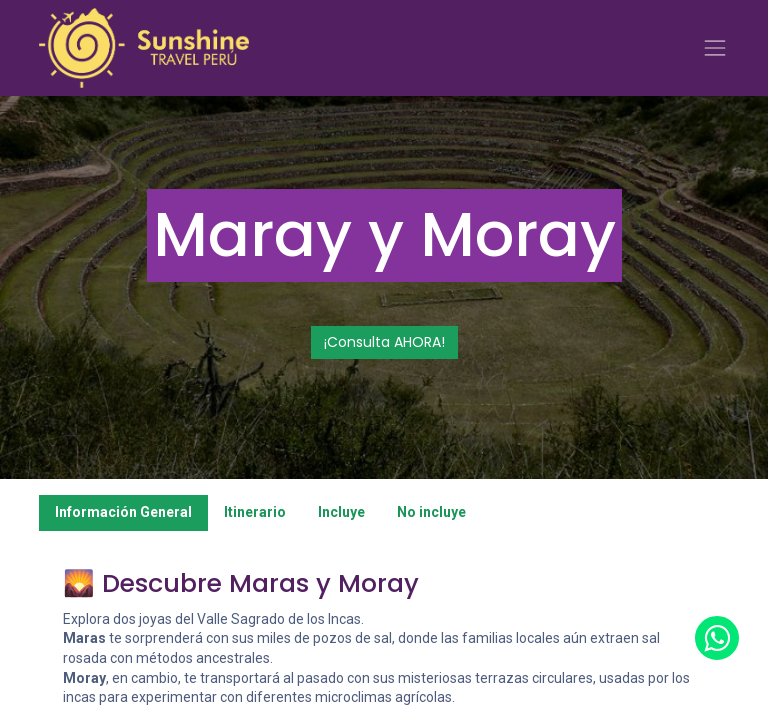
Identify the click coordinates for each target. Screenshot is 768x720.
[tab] (123, 513)
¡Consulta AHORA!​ (384, 342)
